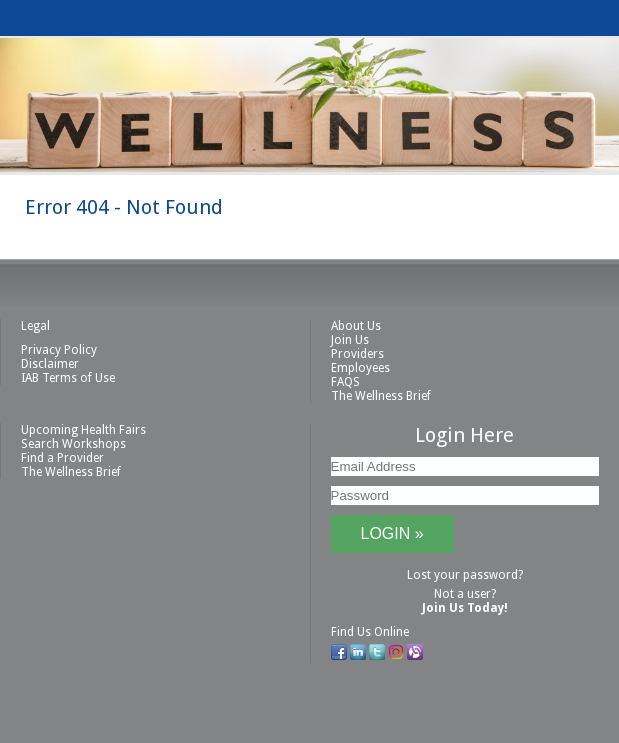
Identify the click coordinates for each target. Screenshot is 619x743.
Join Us (350, 340)
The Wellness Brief (381, 396)
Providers (357, 354)
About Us (356, 326)
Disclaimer (50, 364)
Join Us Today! (465, 608)
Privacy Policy (59, 350)
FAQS (345, 382)
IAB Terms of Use (68, 378)
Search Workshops (73, 444)
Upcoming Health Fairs (83, 430)
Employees (360, 368)
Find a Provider (62, 458)
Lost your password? (465, 575)
